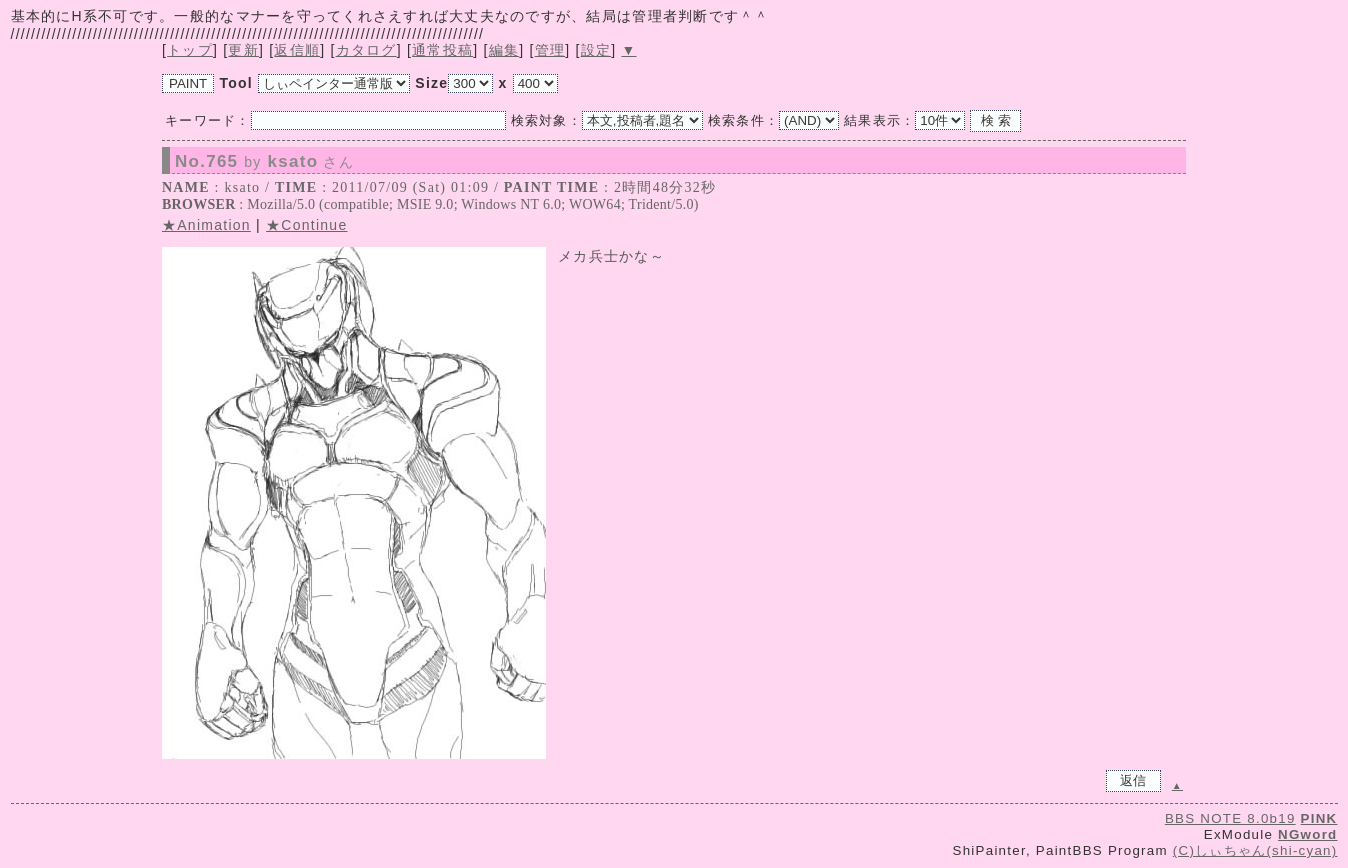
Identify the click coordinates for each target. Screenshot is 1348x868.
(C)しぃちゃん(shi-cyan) (1255, 850)
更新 (243, 50)
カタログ (366, 50)
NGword (1307, 834)
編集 (504, 50)
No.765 (264, 162)
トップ (190, 50)
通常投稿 (442, 50)
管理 (550, 50)
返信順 (297, 50)
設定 (596, 50)
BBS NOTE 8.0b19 (1230, 818)
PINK (1319, 818)
